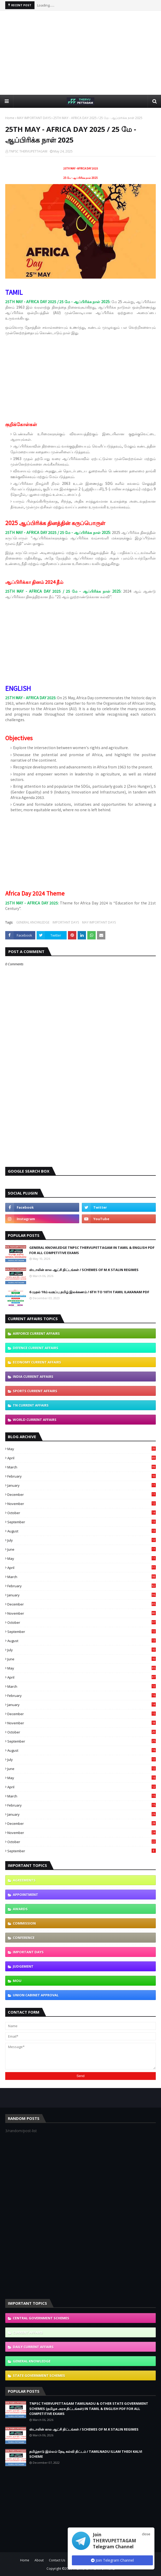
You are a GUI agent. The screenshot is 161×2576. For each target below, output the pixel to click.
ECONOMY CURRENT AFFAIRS (37, 1362)
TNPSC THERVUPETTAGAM (28, 151)
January (81, 1485)
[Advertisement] (83, 52)
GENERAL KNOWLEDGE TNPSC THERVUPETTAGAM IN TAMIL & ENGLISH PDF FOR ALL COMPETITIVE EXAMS (91, 1250)
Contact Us (57, 2560)
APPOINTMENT (25, 1894)
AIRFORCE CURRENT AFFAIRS (36, 1333)
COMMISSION (24, 1923)
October (81, 1512)
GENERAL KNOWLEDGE (32, 922)
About (39, 2560)
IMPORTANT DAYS (66, 922)
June (81, 1549)
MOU (17, 1980)
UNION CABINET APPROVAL (36, 1995)
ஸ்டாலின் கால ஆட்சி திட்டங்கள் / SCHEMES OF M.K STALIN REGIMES (84, 1269)
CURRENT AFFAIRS (28, 2332)
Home (9, 118)
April (81, 1458)
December (81, 1494)
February (81, 1476)
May (81, 1448)
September (81, 1522)
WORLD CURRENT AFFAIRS (34, 1419)
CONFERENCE (23, 1937)
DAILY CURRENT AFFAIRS (33, 2346)
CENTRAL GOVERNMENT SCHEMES (41, 2318)
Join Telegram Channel (112, 2560)
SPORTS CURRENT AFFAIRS (35, 1391)
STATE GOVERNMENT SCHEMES (39, 2375)
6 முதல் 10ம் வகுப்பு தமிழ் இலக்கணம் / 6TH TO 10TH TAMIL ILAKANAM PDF (89, 1292)
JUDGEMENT (23, 1966)
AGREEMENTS (24, 1880)
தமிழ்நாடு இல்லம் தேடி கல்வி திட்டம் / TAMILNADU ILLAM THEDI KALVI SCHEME (85, 2454)
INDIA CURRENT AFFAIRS (33, 1376)
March (81, 1467)
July (81, 1540)
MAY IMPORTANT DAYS (34, 118)
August (81, 1531)
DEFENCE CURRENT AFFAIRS (35, 1347)
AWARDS (20, 1909)
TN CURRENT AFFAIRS (31, 1405)
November (81, 1503)
